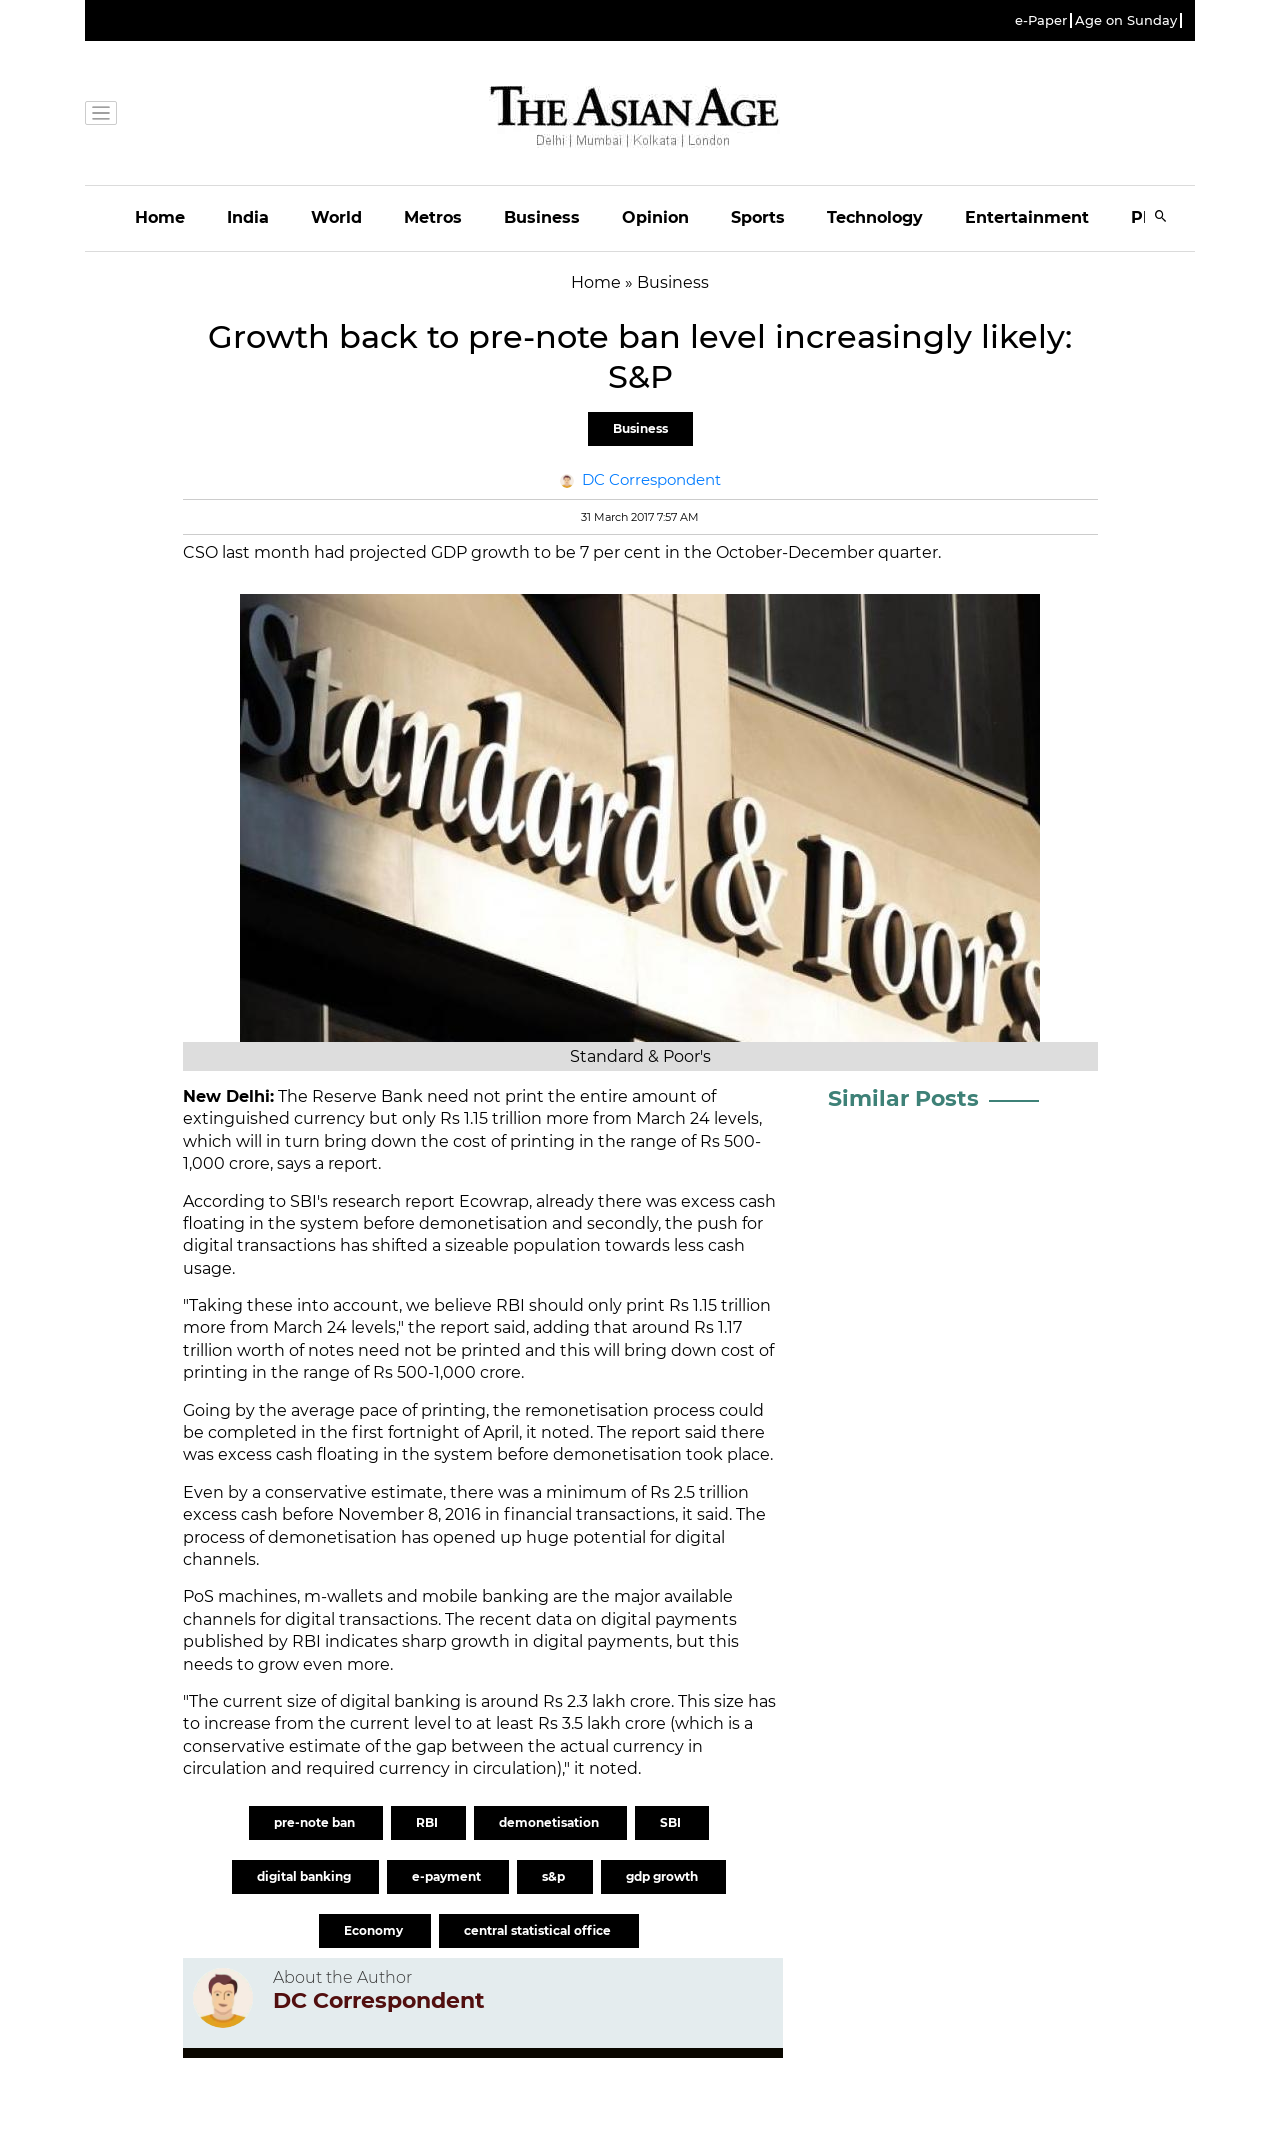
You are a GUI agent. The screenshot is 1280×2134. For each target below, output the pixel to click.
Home (160, 217)
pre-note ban (316, 1822)
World (336, 217)
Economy (375, 1930)
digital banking (305, 1876)
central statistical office (539, 1930)
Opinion (655, 217)
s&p (555, 1876)
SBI (672, 1822)
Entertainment (1027, 217)
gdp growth (663, 1876)
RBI (428, 1822)
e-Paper (1041, 20)
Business (542, 217)
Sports (758, 217)
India (248, 217)
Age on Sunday (1126, 20)
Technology (875, 217)
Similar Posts (903, 1098)
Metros (433, 217)
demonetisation (550, 1822)
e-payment (448, 1876)
